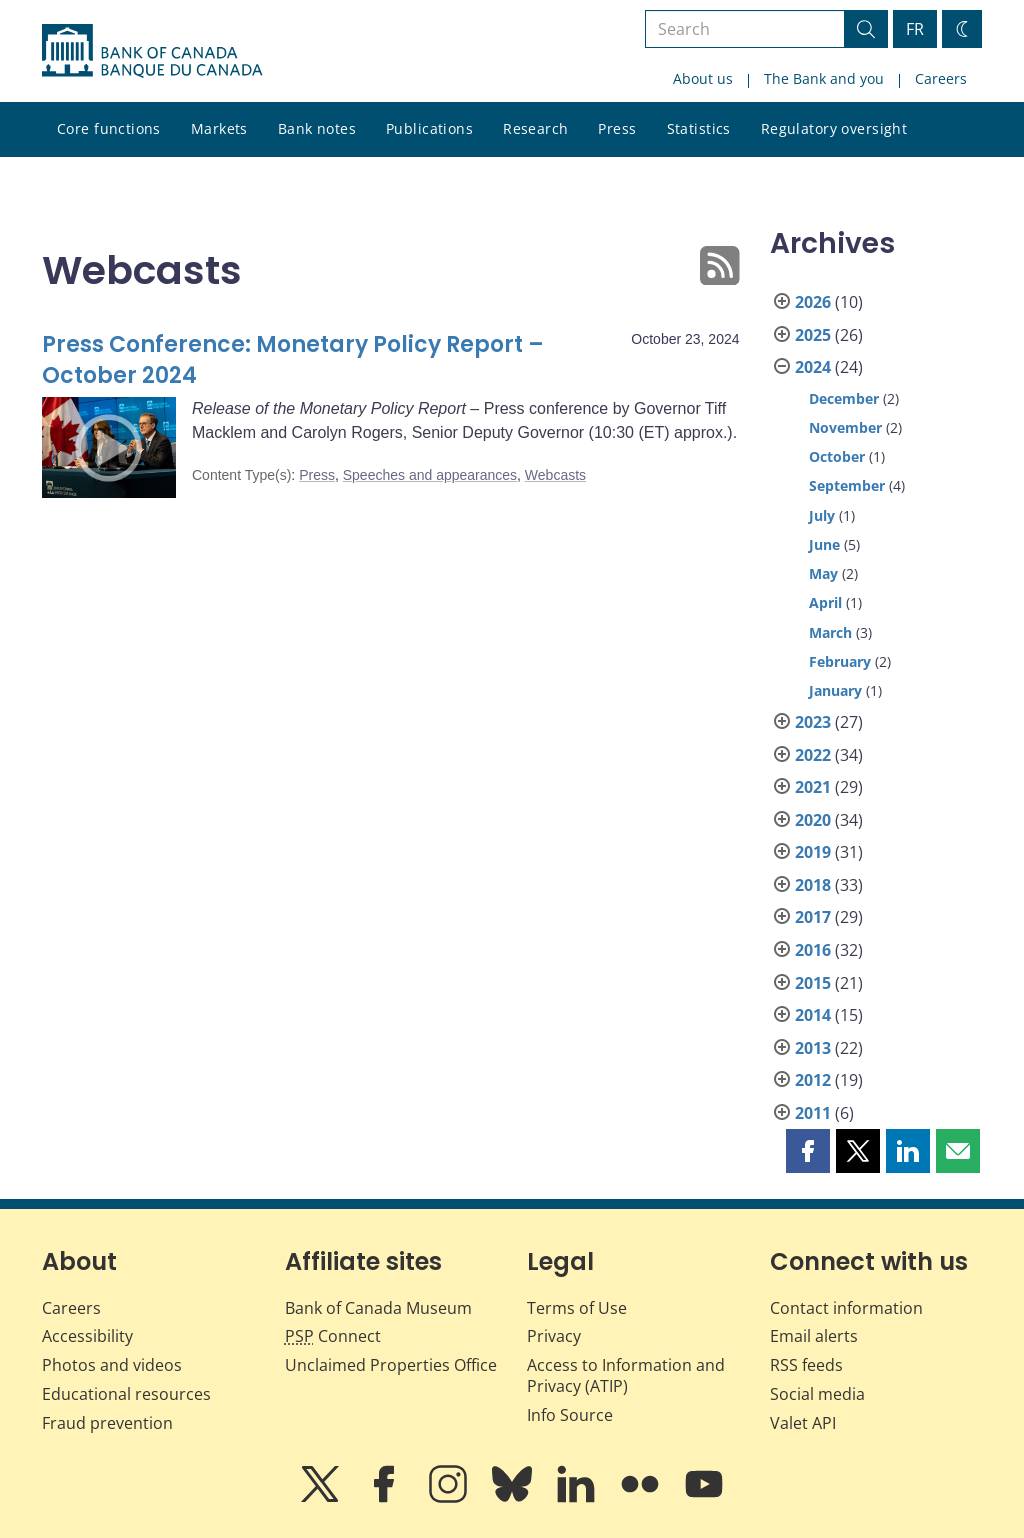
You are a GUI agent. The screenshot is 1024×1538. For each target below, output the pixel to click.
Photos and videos (112, 1365)
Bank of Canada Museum (378, 1308)
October (837, 456)
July (822, 515)
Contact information (846, 1308)
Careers (941, 78)
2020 (813, 820)
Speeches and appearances (430, 475)
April (825, 602)
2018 (813, 885)
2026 (813, 302)
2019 (813, 852)
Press (617, 128)
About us (703, 78)
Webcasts (555, 475)
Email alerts (814, 1336)
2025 (813, 335)
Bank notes (317, 128)
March (830, 632)
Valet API (803, 1423)
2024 (813, 367)
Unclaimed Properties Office (391, 1365)
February (840, 661)
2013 (813, 1048)
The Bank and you (824, 78)
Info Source (570, 1415)
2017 (813, 917)
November (845, 427)
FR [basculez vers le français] (915, 29)
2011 (813, 1113)
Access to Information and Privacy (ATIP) (626, 1375)
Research (535, 128)
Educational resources (126, 1394)
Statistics (699, 128)
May (823, 573)
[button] (808, 1151)
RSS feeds (806, 1365)
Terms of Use (577, 1308)
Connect (333, 1336)
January (835, 690)
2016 (813, 950)
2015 (813, 983)
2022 (813, 755)
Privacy (554, 1336)
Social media (817, 1394)
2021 (813, 787)
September (847, 485)
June (824, 544)
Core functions (109, 128)
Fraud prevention (107, 1423)
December (844, 398)
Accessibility (87, 1336)
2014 (813, 1015)
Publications (429, 128)
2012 (813, 1080)
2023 (813, 722)
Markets (219, 128)
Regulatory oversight (834, 128)
